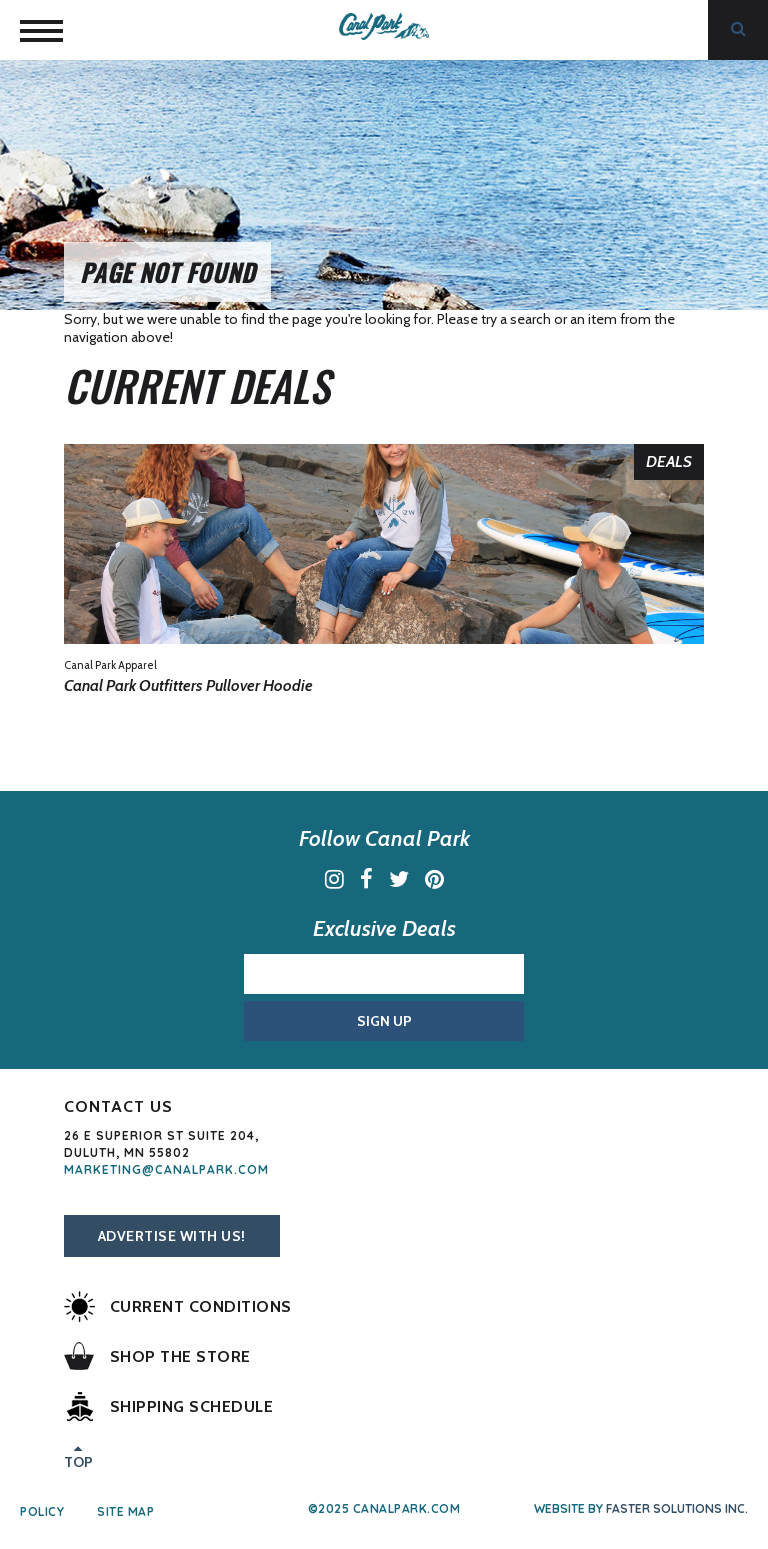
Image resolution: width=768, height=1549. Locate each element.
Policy (42, 1512)
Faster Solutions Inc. (677, 1508)
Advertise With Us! (172, 1236)
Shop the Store (157, 1356)
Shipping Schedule (169, 1406)
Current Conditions (178, 1306)
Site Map (125, 1512)
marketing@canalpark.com (166, 1169)
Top (78, 1455)
